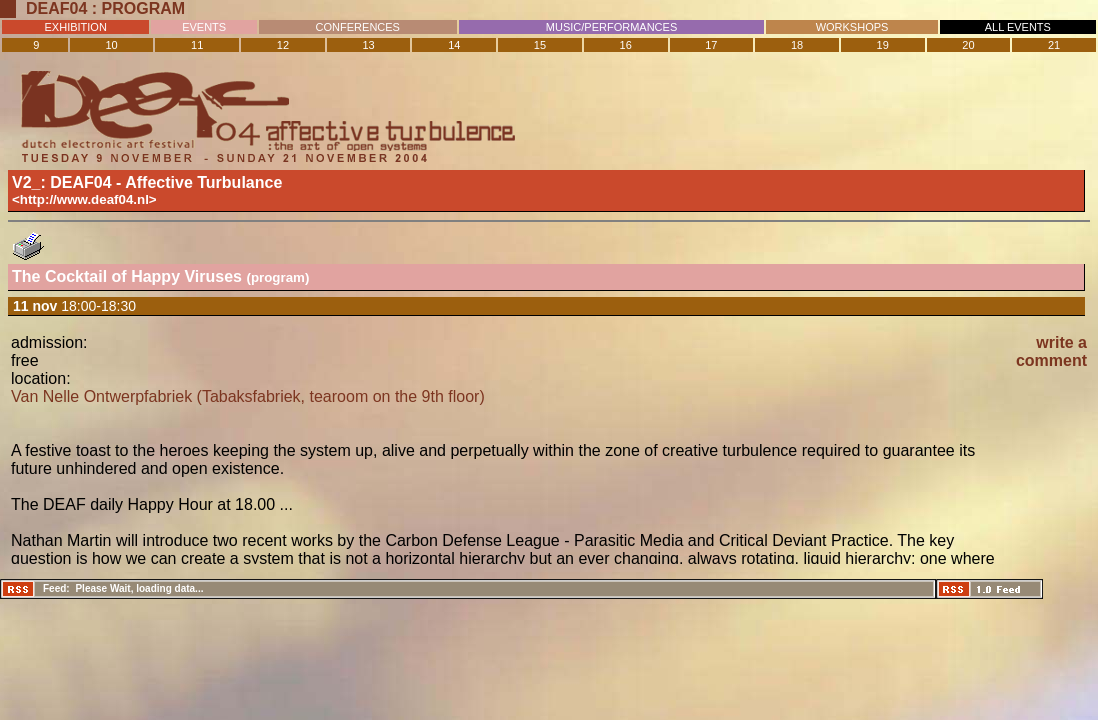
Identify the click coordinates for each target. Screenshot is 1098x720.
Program (144, 8)
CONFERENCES (358, 27)
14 (454, 45)
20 (968, 45)
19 (883, 45)
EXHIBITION (76, 27)
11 (197, 45)
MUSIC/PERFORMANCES (611, 27)
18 (797, 45)
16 (626, 45)
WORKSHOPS (852, 27)
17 (711, 45)
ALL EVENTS (1018, 27)
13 (368, 45)
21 (1054, 45)
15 (540, 45)
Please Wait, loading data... (139, 588)
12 (283, 45)
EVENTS (204, 27)
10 (111, 45)
